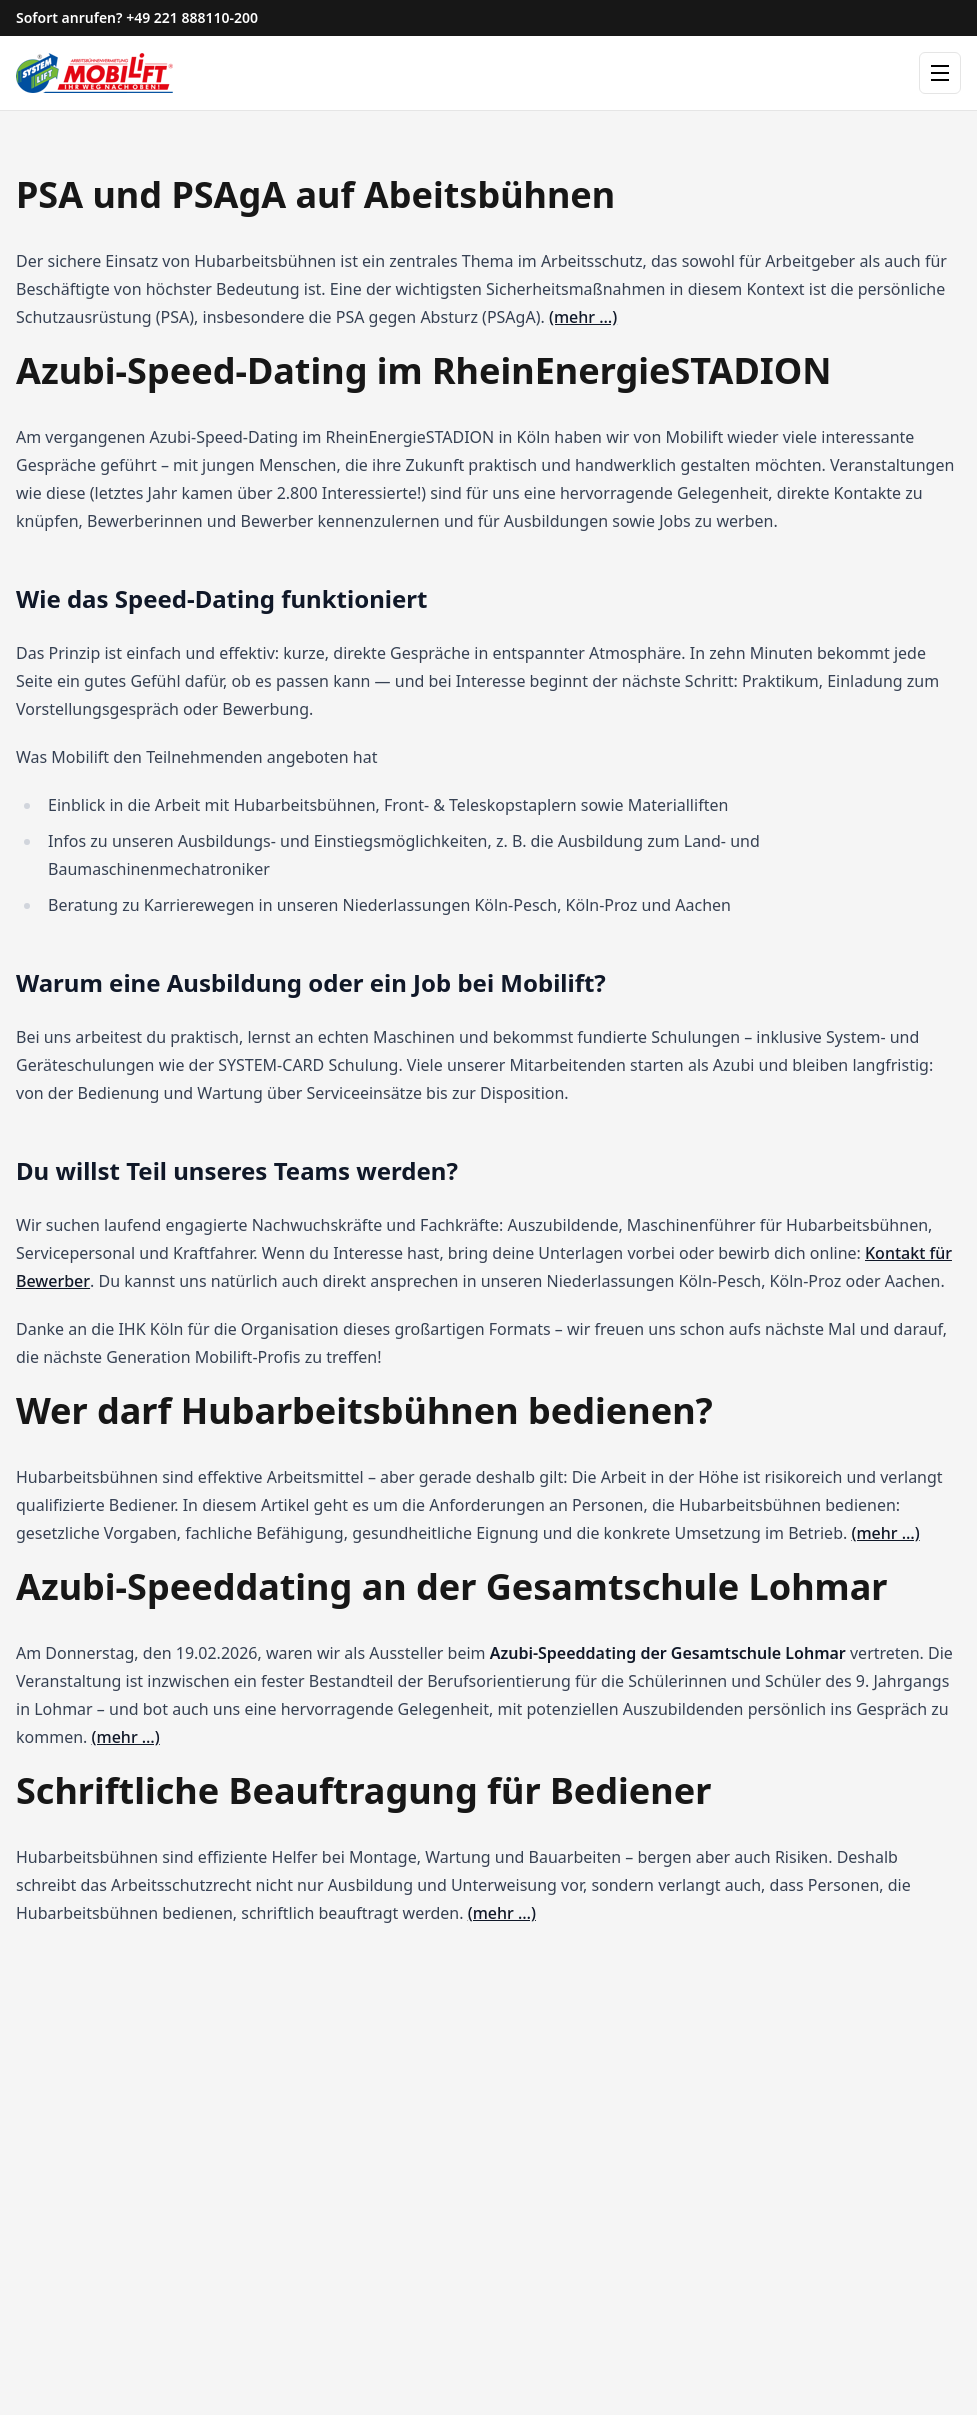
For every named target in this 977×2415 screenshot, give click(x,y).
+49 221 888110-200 (192, 17)
